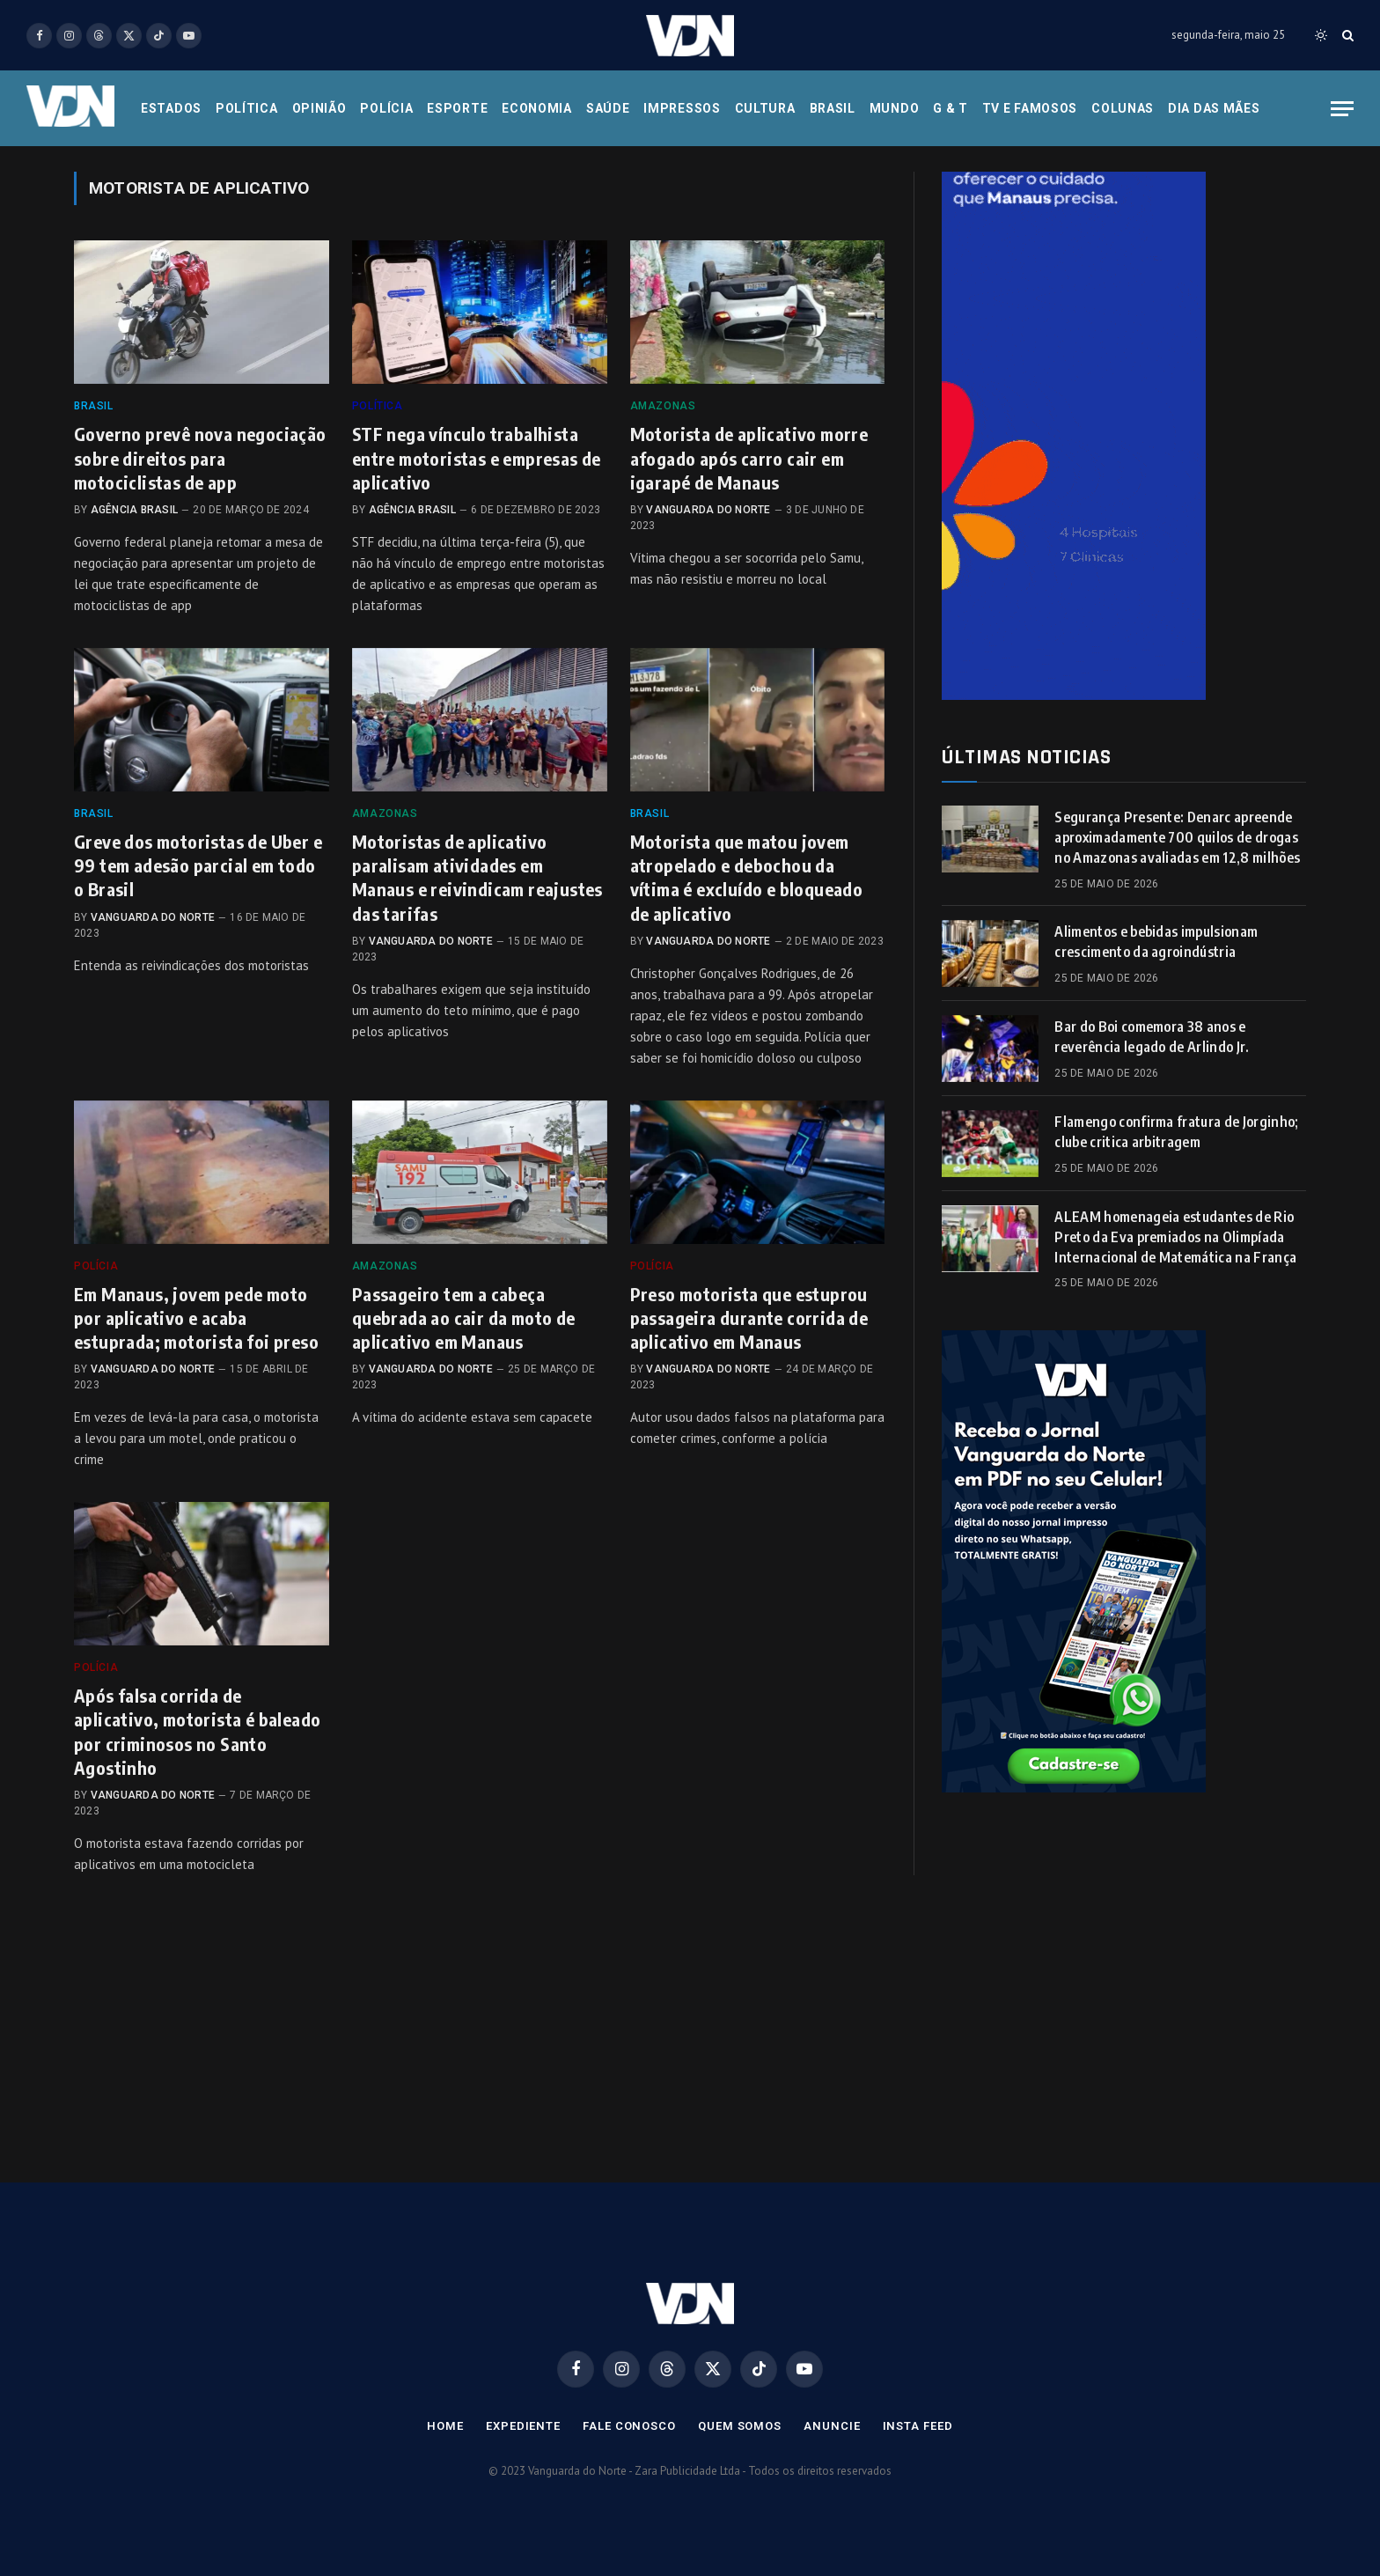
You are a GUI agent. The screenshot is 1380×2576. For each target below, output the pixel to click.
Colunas (1122, 108)
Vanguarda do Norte (708, 510)
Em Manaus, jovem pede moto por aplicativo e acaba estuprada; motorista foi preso (196, 1317)
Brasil (832, 108)
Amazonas (663, 406)
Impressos (681, 108)
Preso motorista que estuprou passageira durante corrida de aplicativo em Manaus (749, 1317)
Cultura (765, 108)
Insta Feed (918, 2425)
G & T (950, 108)
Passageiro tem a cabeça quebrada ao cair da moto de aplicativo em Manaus (464, 1317)
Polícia (386, 108)
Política (247, 108)
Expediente (523, 2425)
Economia (537, 108)
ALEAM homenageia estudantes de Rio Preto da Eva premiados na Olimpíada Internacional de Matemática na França (1175, 1237)
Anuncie (832, 2425)
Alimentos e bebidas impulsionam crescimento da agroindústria (1156, 941)
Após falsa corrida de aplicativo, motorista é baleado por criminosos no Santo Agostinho (197, 1731)
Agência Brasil (134, 510)
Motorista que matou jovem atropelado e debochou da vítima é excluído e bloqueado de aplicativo (746, 877)
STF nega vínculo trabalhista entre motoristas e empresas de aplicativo (476, 457)
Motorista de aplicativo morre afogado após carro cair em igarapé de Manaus (749, 457)
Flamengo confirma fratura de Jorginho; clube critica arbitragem (1176, 1132)
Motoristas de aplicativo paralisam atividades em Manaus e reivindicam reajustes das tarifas (477, 877)
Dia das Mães (1213, 108)
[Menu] (1342, 109)
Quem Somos (740, 2425)
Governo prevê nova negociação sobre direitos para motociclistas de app (200, 457)
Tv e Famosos (1029, 108)
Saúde (608, 108)
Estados (171, 108)
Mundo (895, 108)
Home (445, 2425)
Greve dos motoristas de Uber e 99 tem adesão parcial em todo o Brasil (198, 865)
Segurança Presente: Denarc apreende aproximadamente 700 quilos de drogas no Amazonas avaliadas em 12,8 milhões (1177, 837)
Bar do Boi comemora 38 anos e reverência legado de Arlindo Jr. (1151, 1037)
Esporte (457, 108)
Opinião (319, 108)
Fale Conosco (629, 2425)
